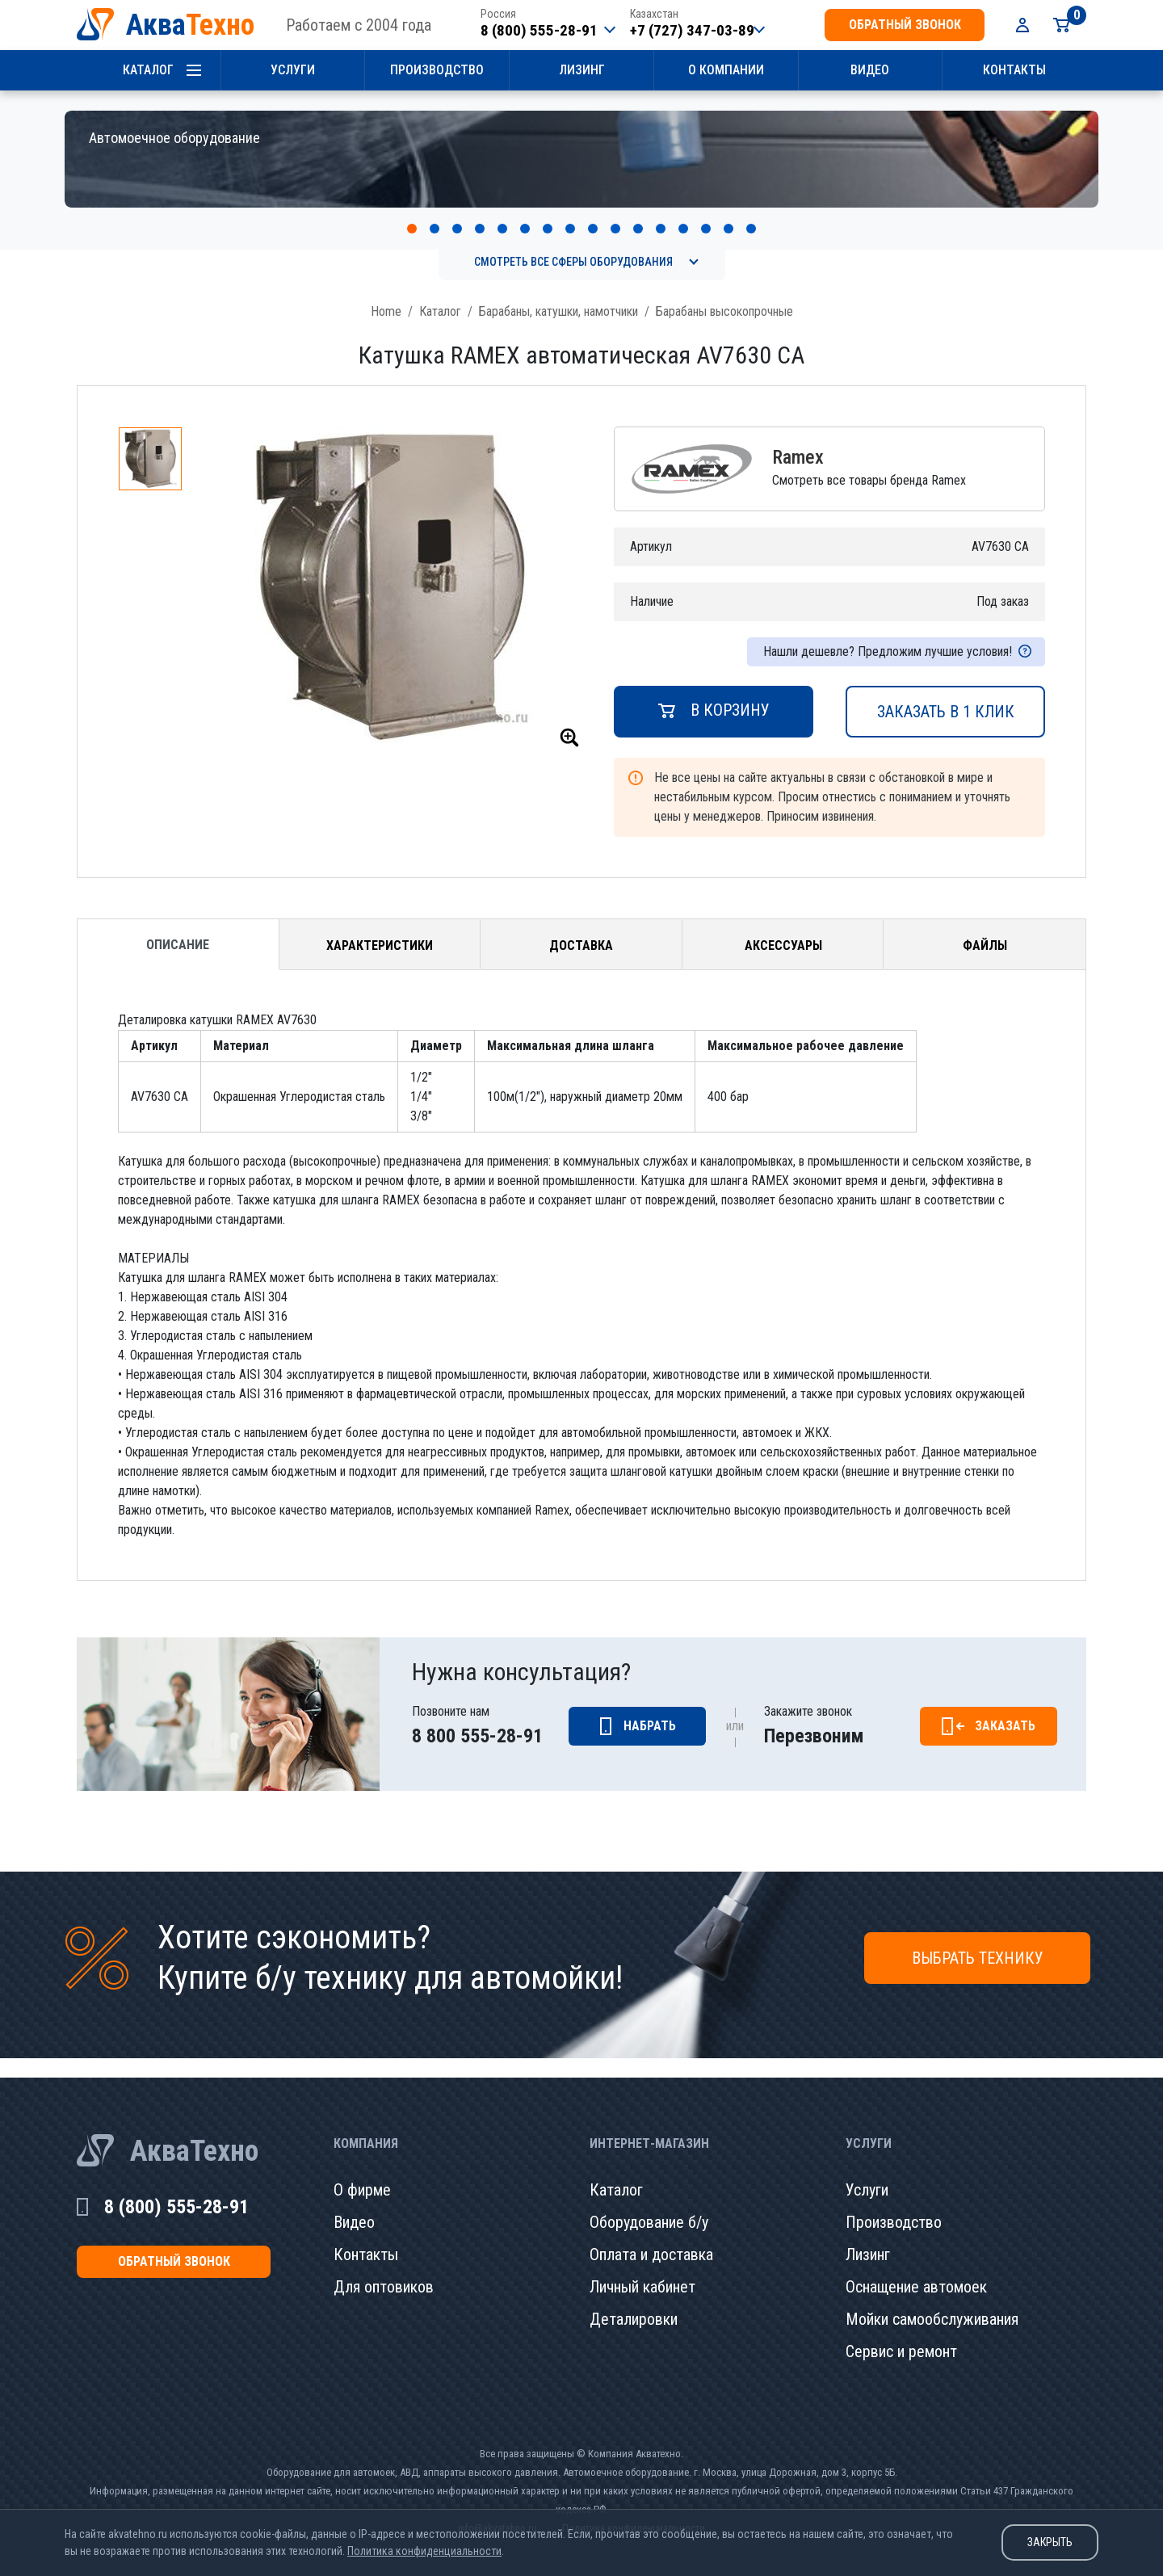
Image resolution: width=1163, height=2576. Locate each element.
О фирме (362, 2172)
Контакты (1014, 70)
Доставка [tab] (581, 927)
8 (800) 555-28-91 (539, 30)
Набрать (649, 1708)
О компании (726, 70)
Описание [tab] (177, 927)
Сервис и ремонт (901, 2333)
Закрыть (1050, 2542)
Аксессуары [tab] (783, 927)
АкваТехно (194, 2133)
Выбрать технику (977, 1940)
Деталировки (634, 2301)
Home (386, 293)
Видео (869, 70)
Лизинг (582, 70)
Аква (190, 25)
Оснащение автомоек (916, 2269)
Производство (437, 70)
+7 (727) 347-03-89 (692, 30)
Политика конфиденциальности (424, 2550)
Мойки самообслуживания (932, 2301)
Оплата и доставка (651, 2236)
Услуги (293, 70)
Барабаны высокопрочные (724, 293)
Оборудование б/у (649, 2204)
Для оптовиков (384, 2269)
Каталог (148, 70)
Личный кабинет (642, 2269)
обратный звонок (905, 24)
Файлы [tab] (985, 927)
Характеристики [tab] (379, 927)
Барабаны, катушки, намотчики (558, 293)
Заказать (1005, 1708)
